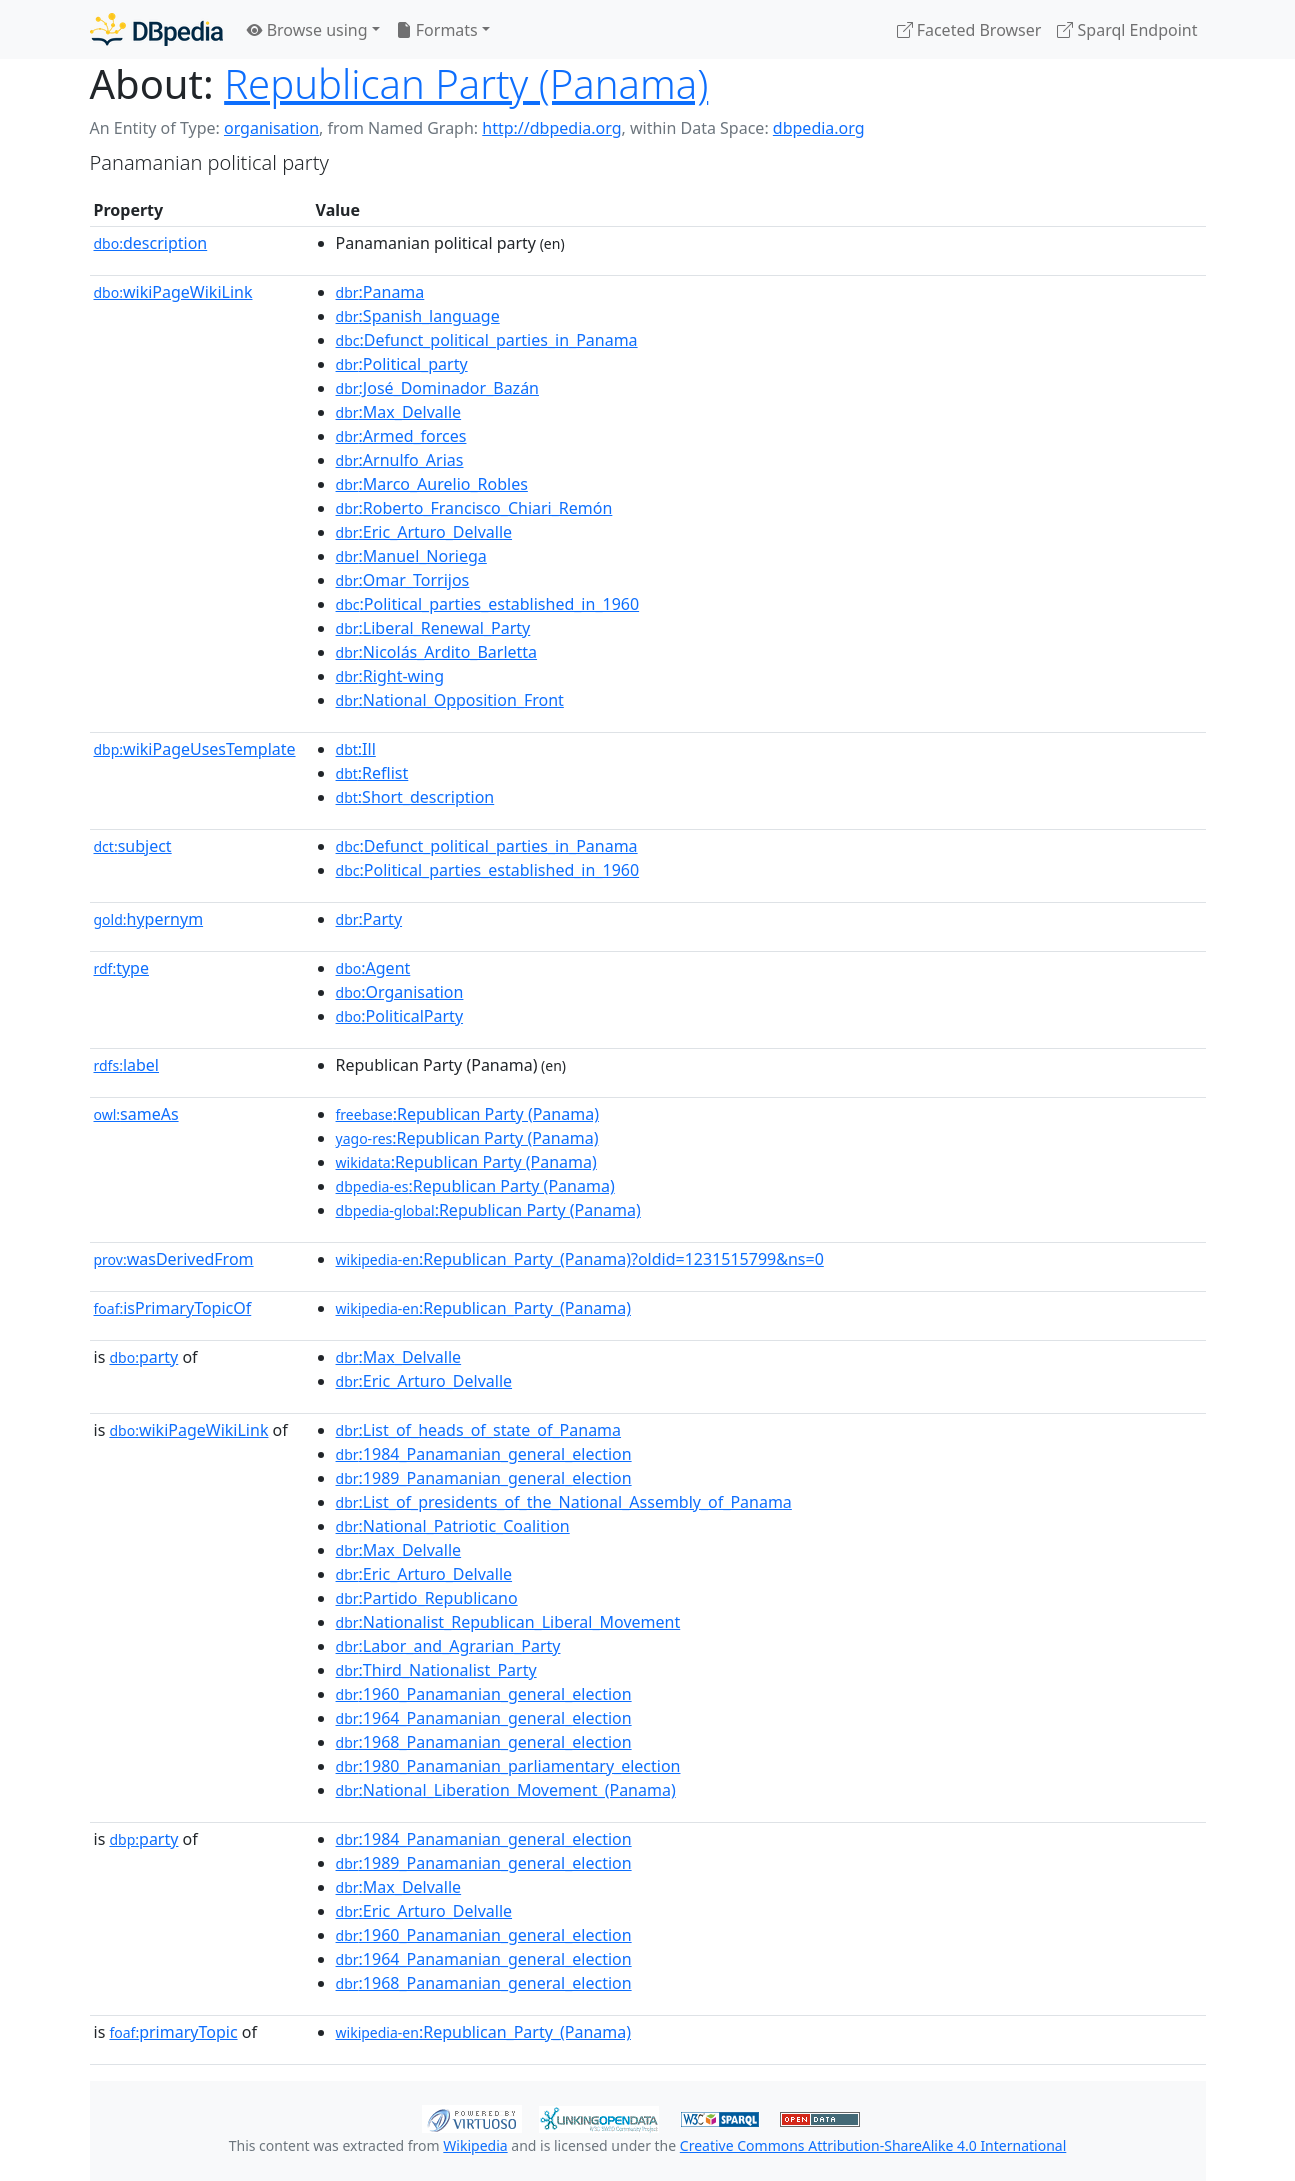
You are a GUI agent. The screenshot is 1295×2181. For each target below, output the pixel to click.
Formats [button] (437, 30)
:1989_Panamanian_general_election (484, 1478)
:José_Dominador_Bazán (437, 388)
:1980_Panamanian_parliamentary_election (508, 1766)
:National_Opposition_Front (450, 700)
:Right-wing (390, 676)
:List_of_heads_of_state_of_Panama (479, 1430)
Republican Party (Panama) (466, 83)
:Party (369, 919)
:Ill (356, 749)
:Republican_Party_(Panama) (483, 1308)
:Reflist (372, 773)
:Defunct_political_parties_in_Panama (487, 340)
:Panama (380, 292)
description (151, 243)
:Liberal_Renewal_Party (433, 628)
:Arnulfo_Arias (400, 460)
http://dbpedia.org (551, 128)
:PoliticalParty (400, 1016)
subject (133, 846)
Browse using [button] (307, 30)
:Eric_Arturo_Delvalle (424, 532)
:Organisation (400, 992)
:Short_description (415, 797)
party (143, 1357)
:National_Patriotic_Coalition (453, 1526)
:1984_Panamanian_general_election (484, 1454)
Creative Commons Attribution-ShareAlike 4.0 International (873, 2145)
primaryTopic (173, 2032)
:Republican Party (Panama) (467, 1114)
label (127, 1065)
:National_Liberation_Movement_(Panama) (506, 1790)
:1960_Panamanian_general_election (484, 1694)
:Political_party (402, 364)
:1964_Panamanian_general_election (484, 1718)
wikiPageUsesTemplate (195, 749)
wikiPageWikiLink (173, 292)
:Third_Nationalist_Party (436, 1670)
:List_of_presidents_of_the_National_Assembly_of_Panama (564, 1502)
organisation (271, 128)
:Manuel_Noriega (411, 556)
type (122, 968)
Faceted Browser (969, 30)
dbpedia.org (819, 128)
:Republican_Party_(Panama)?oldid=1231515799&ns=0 (580, 1259)
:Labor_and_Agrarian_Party (448, 1646)
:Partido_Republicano (427, 1598)
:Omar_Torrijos (403, 580)
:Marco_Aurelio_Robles (432, 484)
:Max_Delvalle (399, 412)
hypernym (149, 919)
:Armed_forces (401, 436)
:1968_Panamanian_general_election (484, 1742)
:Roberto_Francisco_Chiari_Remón (474, 508)
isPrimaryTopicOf (173, 1308)
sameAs (136, 1114)
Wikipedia (475, 2145)
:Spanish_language (418, 316)
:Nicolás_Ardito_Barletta (437, 652)
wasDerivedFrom (174, 1259)
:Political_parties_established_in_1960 (488, 604)
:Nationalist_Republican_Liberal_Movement (508, 1622)
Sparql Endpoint (1127, 30)
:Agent (373, 968)
